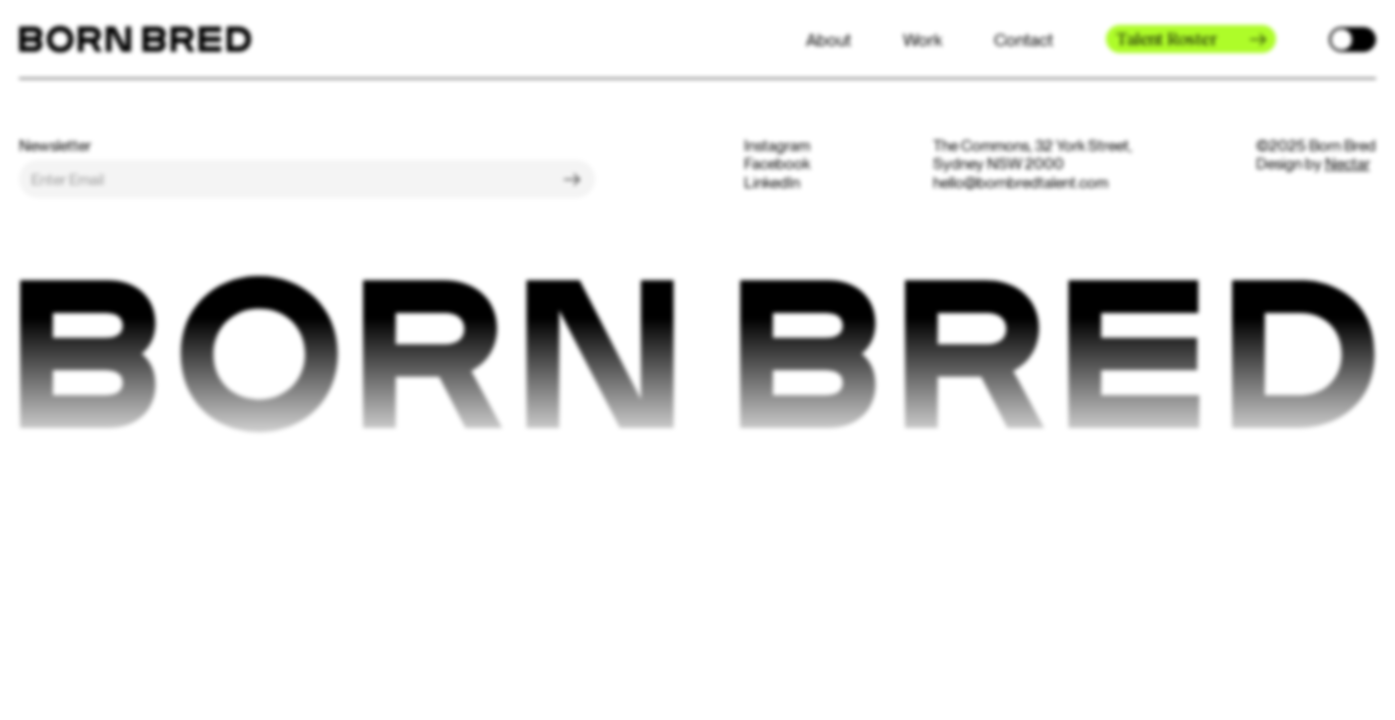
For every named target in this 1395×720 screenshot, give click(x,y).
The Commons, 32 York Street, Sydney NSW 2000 (1032, 155)
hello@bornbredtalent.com (1020, 183)
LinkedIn (772, 183)
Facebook (777, 164)
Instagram (777, 146)
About (828, 39)
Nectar (1347, 163)
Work (922, 39)
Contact (1023, 39)
